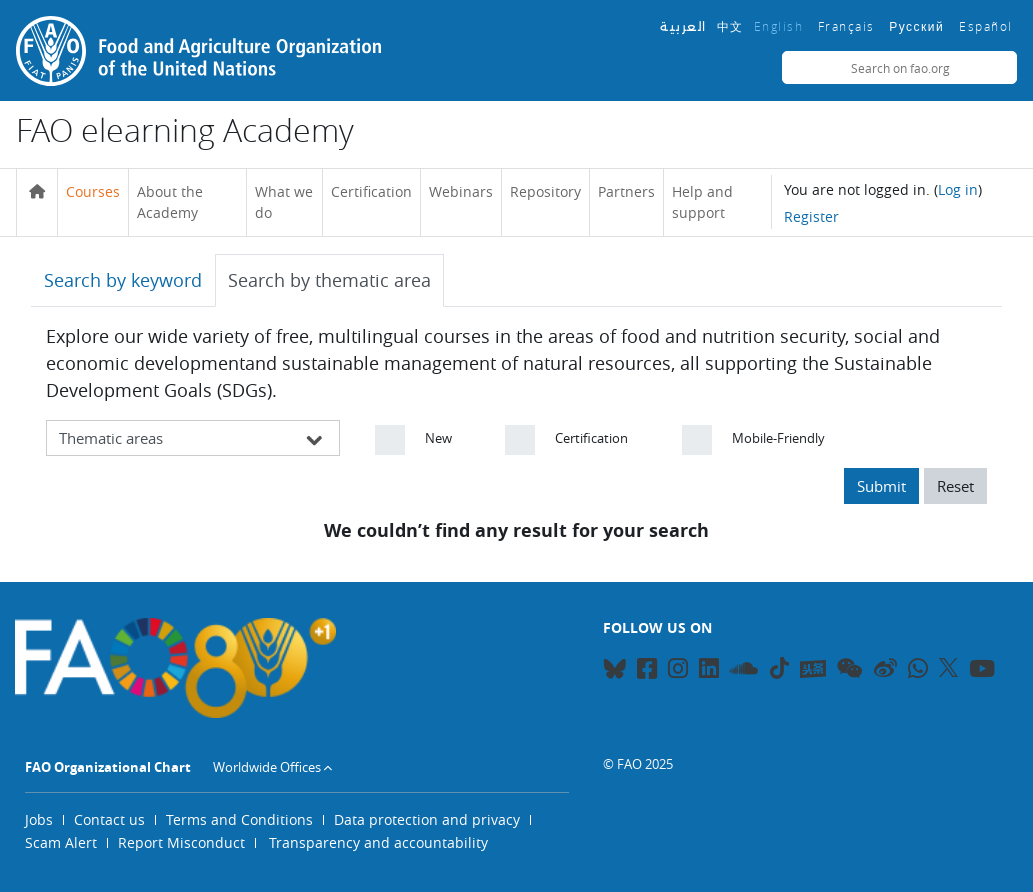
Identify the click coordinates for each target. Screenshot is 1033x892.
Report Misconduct (181, 842)
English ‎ (781, 26)
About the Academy (170, 202)
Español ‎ (988, 26)
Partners (626, 191)
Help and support (702, 202)
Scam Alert (61, 842)
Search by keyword (123, 280)
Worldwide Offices (267, 767)
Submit (881, 486)
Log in (958, 189)
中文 (730, 26)
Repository (545, 191)
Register (811, 216)
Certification (371, 191)
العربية (683, 26)
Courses (93, 191)
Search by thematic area (329, 280)
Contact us (109, 819)
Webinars (461, 191)
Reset (955, 486)
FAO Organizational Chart (108, 767)
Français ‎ (849, 26)
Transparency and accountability (378, 842)
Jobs (39, 819)
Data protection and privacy (427, 819)
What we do (284, 202)
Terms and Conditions (239, 819)
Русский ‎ (919, 27)
